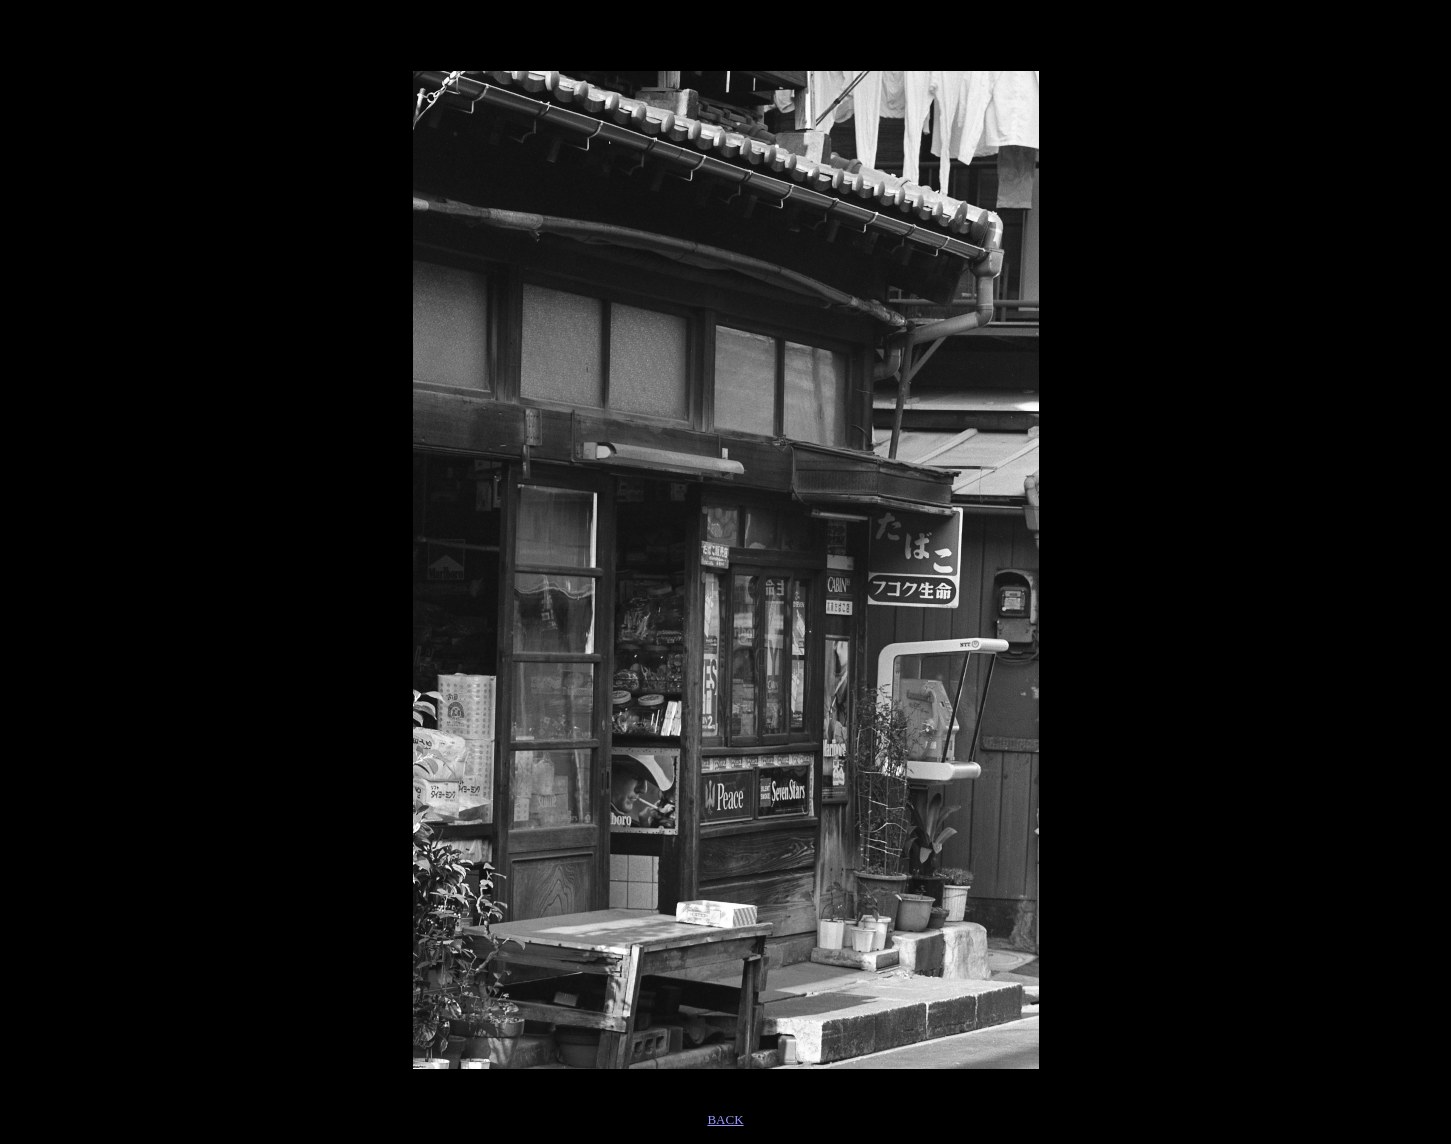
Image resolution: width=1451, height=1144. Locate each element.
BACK (725, 1119)
